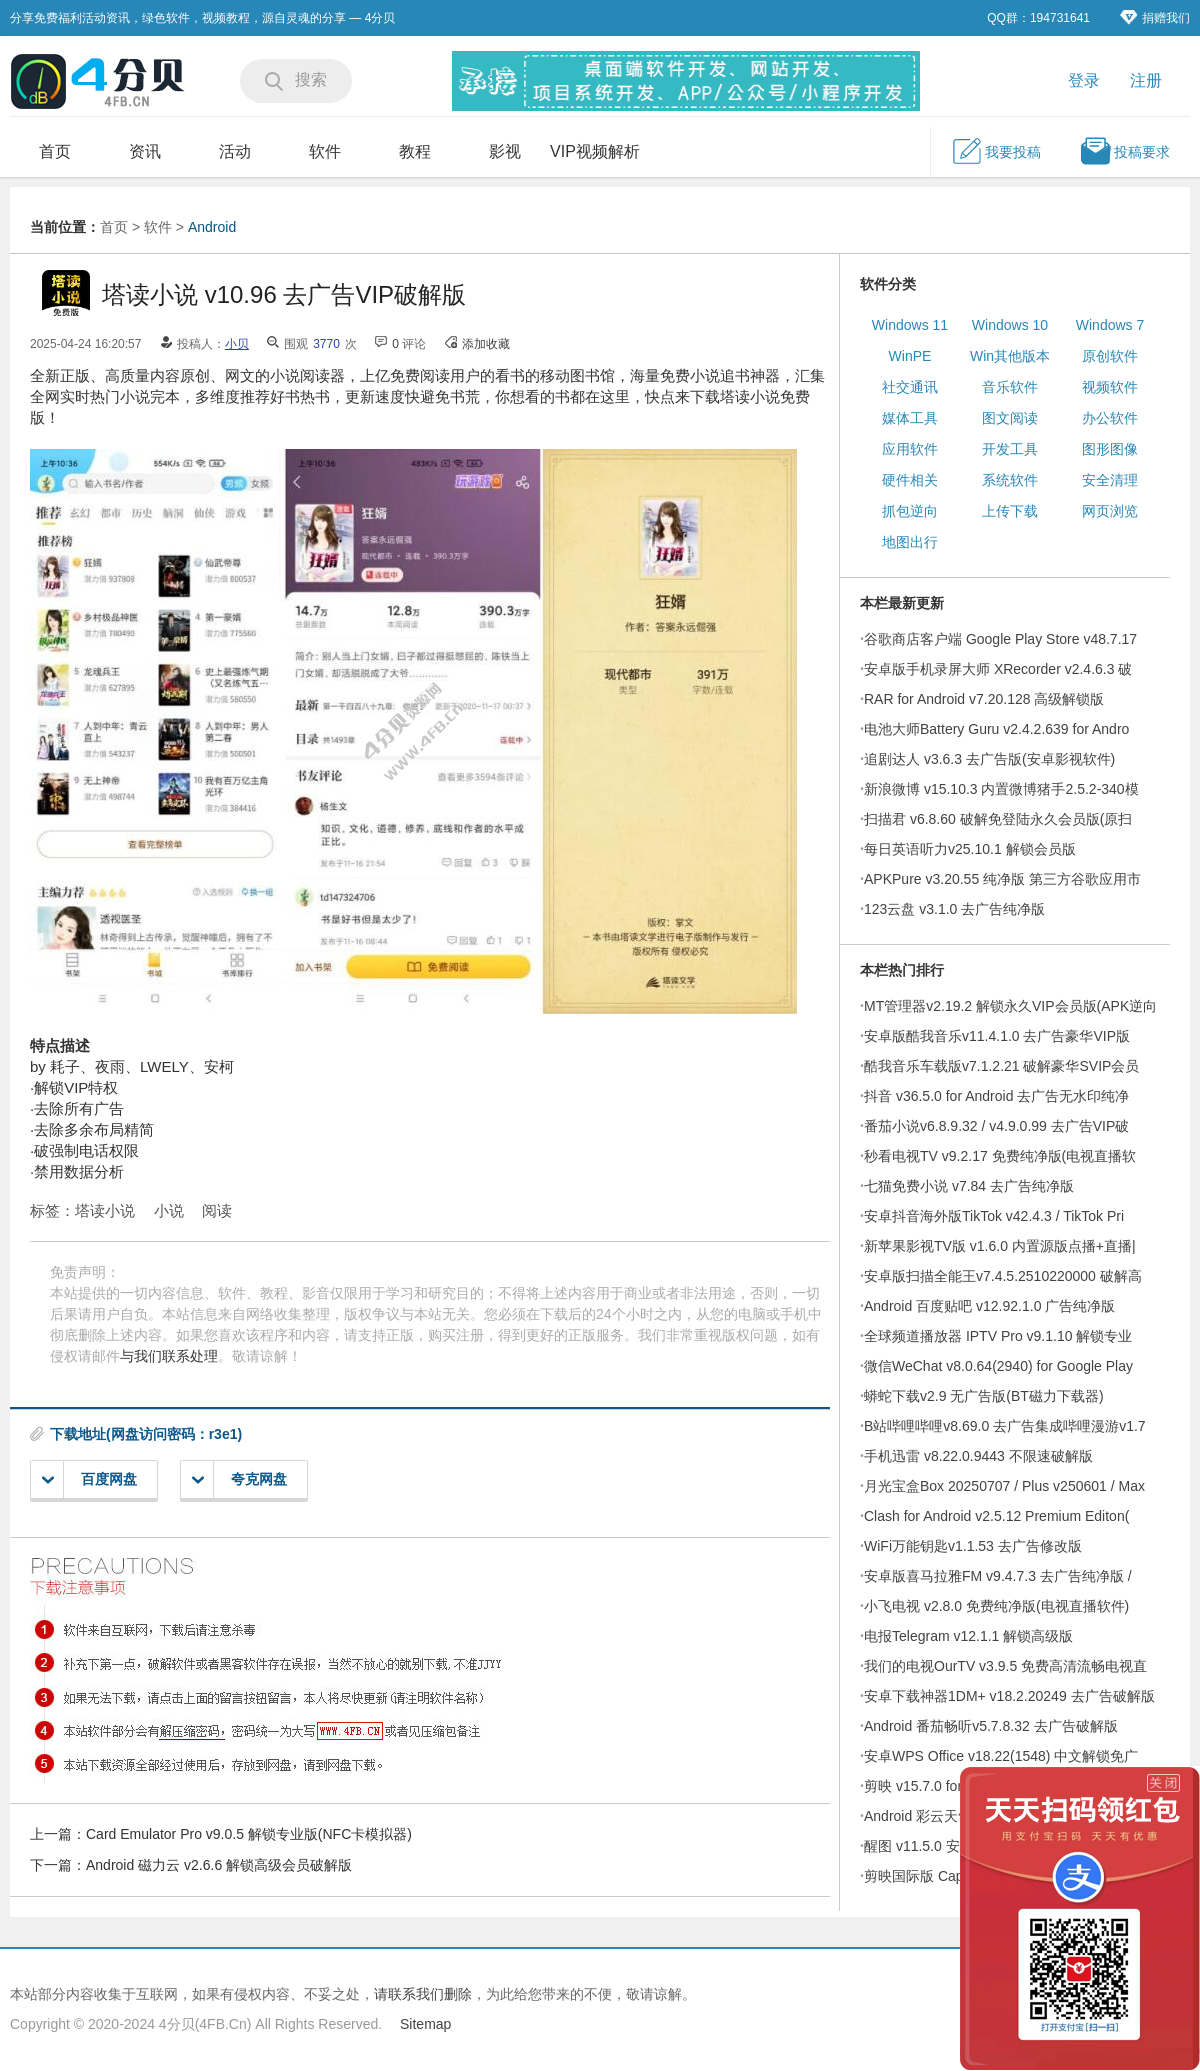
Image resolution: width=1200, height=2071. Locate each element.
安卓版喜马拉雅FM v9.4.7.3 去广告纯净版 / (998, 1576)
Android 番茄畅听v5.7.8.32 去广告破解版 (991, 1726)
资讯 (145, 151)
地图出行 (910, 542)
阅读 (217, 1210)
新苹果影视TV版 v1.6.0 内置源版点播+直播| (1000, 1246)
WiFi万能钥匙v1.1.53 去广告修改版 (973, 1546)
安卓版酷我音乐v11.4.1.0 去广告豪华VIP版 (997, 1036)
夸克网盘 (239, 1479)
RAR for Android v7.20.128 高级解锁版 (984, 699)
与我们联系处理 (169, 1356)
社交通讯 (910, 387)
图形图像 (1110, 449)
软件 (325, 151)
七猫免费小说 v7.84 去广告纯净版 (969, 1186)
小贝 (237, 344)
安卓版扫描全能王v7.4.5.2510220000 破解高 (1003, 1276)
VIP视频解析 (595, 151)
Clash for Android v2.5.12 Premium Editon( (996, 1516)
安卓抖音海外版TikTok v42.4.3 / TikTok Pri (994, 1216)
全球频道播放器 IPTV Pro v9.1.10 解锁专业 (998, 1336)
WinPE (910, 356)
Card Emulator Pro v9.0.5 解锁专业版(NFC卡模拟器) (249, 1834)
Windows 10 (1010, 325)
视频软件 (1110, 387)
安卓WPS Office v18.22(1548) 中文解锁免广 (1001, 1756)
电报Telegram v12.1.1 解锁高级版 (968, 1636)
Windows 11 (910, 325)
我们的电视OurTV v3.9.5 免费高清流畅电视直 (1005, 1666)
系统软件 (1010, 480)
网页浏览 (1110, 511)
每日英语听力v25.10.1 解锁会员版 (970, 849)
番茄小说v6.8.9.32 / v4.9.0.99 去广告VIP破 (996, 1126)
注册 (1146, 80)
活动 (235, 151)
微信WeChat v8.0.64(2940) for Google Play (998, 1366)
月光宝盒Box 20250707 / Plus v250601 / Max (1004, 1486)
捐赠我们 (1155, 17)
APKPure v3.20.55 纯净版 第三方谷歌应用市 (1002, 879)
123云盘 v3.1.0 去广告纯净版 (954, 909)
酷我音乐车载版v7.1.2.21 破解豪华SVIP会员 (1001, 1066)
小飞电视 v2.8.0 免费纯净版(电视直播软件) (996, 1606)
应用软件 (910, 449)
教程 (415, 151)
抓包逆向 (910, 511)
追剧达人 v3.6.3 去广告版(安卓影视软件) (989, 759)
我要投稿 (996, 151)
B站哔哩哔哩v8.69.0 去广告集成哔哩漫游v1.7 (1005, 1426)
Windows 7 (1110, 325)
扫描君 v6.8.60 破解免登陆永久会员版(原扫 (998, 819)
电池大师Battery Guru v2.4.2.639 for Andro (996, 729)
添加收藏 (486, 344)
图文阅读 (1010, 418)
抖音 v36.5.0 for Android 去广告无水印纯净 (996, 1096)
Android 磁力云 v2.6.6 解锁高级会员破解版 (219, 1865)
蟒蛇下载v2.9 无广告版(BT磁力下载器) (984, 1396)
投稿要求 (1125, 151)
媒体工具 (910, 418)
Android (212, 227)
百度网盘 (89, 1479)
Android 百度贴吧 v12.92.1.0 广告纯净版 (989, 1306)
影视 (505, 151)
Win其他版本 (1010, 356)
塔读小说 (105, 1210)
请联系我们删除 (423, 1994)
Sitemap (425, 2024)
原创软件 (1110, 356)
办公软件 (1110, 418)
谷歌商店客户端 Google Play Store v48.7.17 (1000, 639)
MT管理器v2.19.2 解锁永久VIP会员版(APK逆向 (1010, 1006)
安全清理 (1110, 480)
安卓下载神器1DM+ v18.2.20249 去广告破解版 (1009, 1696)
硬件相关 (910, 480)
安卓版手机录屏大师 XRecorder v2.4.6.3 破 (998, 669)
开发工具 (1010, 449)
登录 (1084, 80)
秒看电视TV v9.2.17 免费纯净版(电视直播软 (1000, 1156)
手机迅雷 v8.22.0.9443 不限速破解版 (978, 1456)
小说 (169, 1210)
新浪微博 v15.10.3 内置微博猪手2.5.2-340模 (1001, 789)
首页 (55, 151)
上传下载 (1010, 511)
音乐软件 (1010, 387)
